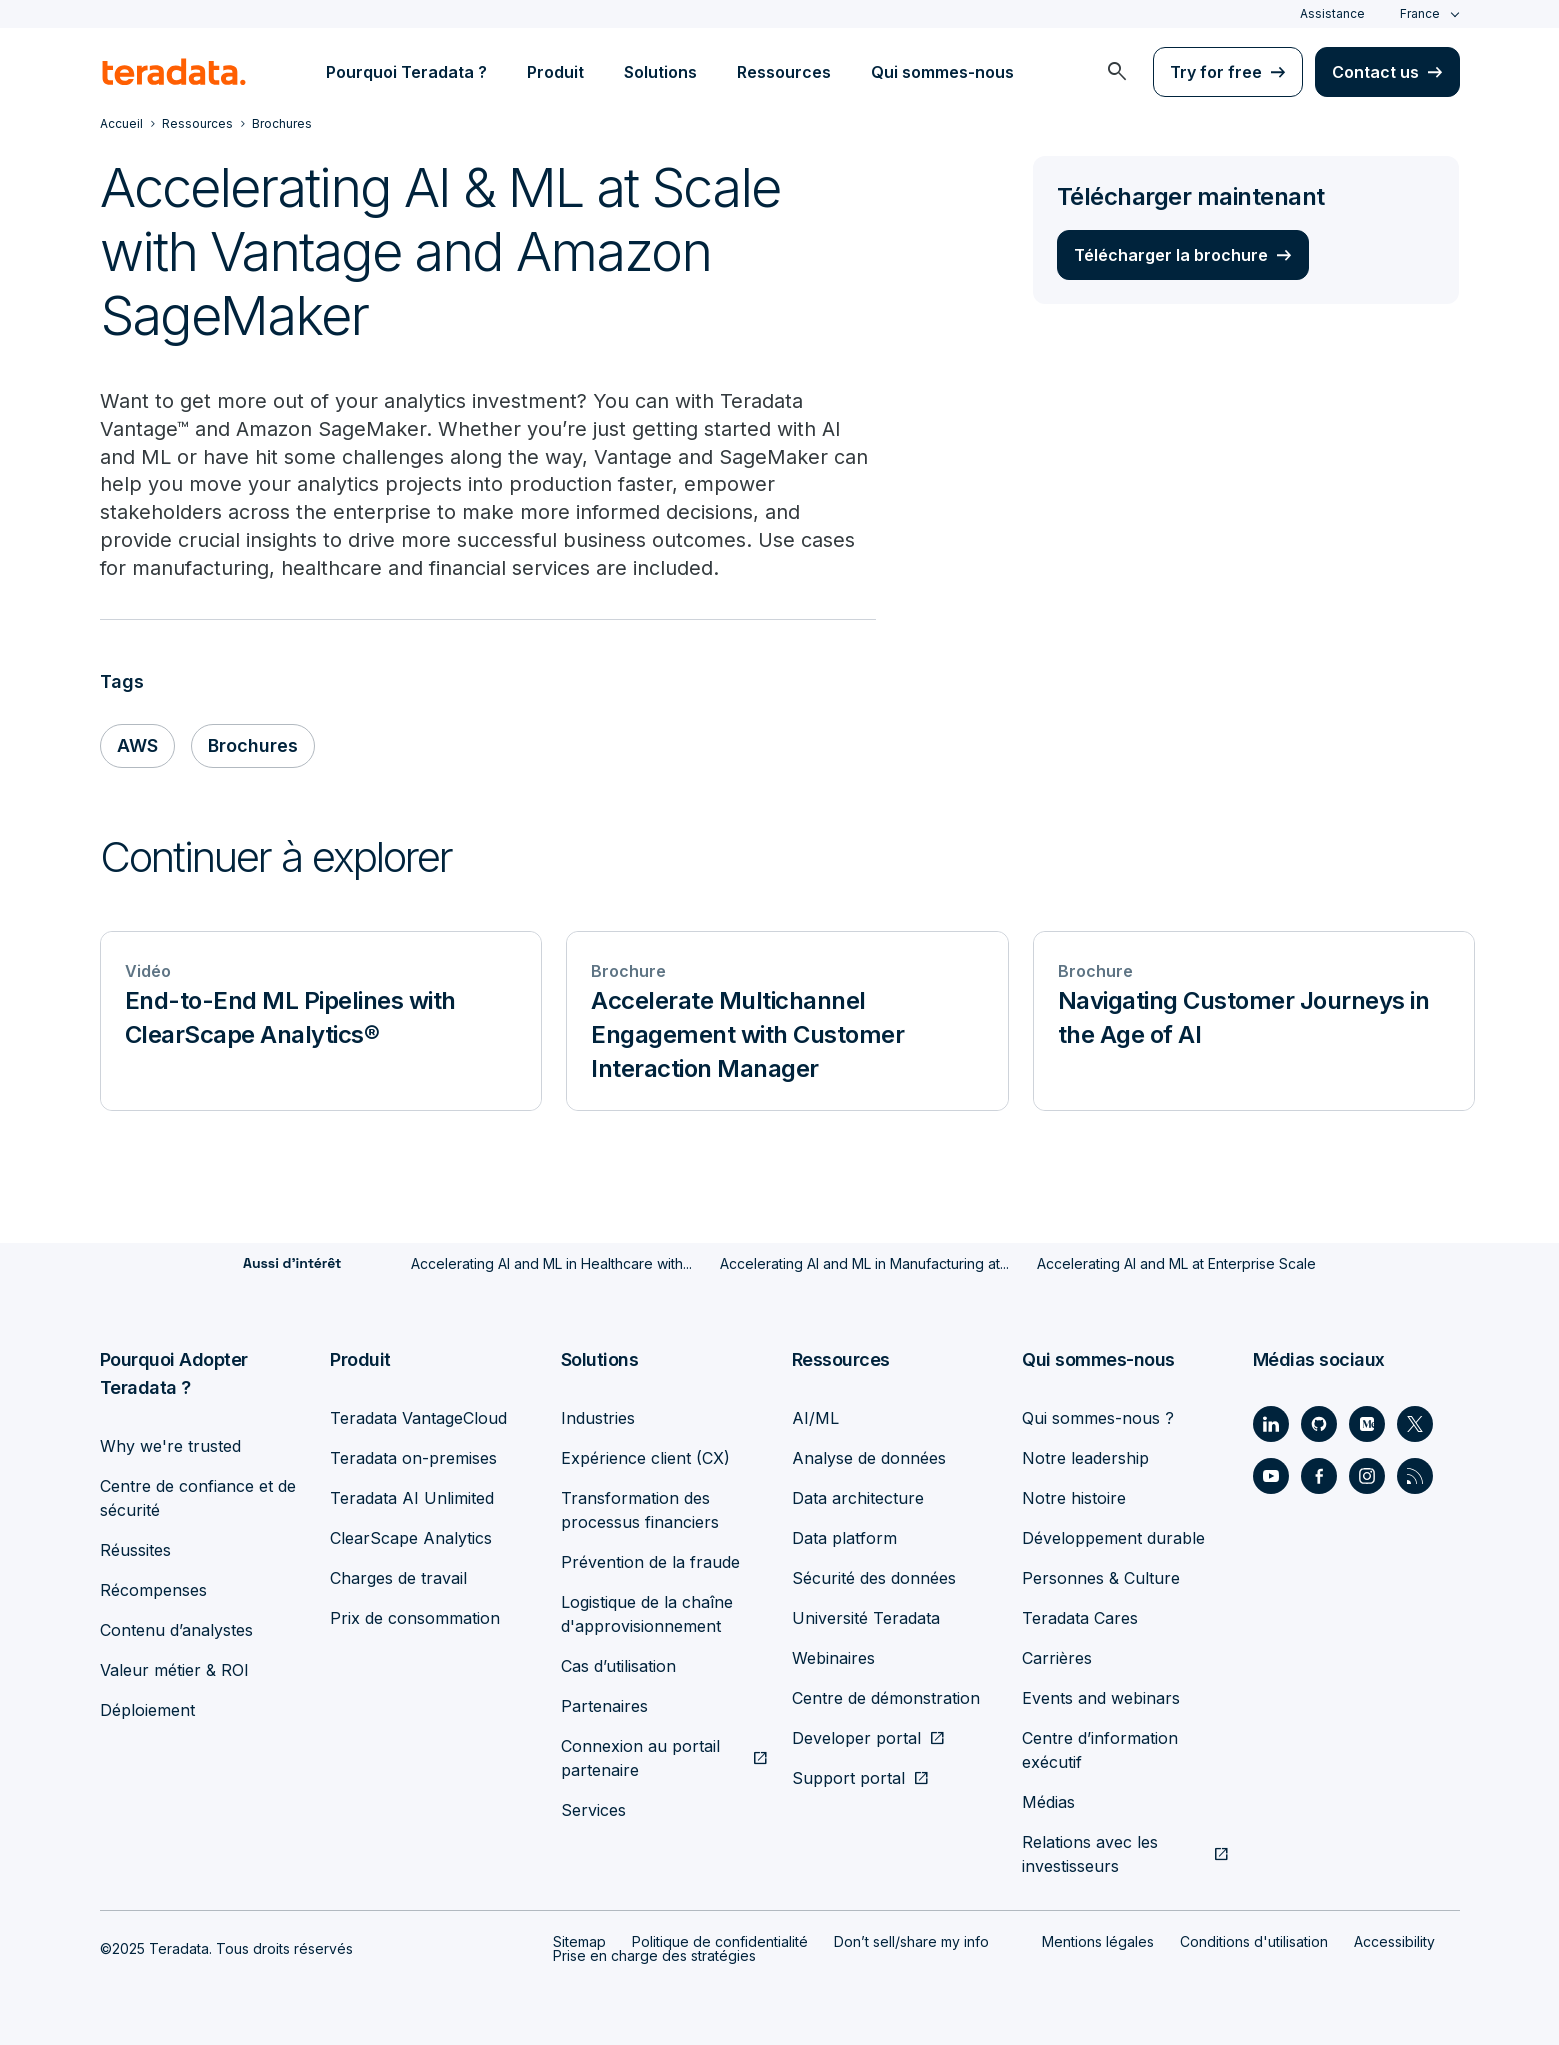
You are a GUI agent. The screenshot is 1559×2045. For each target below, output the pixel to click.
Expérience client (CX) (645, 1458)
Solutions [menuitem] (660, 72)
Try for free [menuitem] (1216, 72)
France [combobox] (1420, 13)
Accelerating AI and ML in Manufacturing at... (864, 1264)
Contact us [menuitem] (1375, 72)
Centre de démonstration (886, 1698)
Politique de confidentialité (720, 1941)
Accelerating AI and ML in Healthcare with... (551, 1264)
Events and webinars (1101, 1698)
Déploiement (147, 1710)
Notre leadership (1085, 1458)
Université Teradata (866, 1618)
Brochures (253, 746)
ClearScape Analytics (411, 1538)
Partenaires (604, 1706)
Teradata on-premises (413, 1458)
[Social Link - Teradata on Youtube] (1271, 1476)
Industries (598, 1418)
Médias (1048, 1802)
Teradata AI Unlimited (412, 1498)
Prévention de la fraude (650, 1562)
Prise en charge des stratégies (654, 1955)
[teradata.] (174, 72)
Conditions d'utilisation (1254, 1941)
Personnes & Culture (1101, 1578)
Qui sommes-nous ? (1098, 1418)
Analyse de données (869, 1458)
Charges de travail (398, 1578)
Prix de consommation (415, 1618)
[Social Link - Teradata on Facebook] (1319, 1476)
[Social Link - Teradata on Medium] (1367, 1424)
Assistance (1332, 13)
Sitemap (579, 1941)
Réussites (135, 1550)
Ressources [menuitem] (784, 72)
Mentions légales (1098, 1941)
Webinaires (833, 1658)
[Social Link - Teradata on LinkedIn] (1271, 1424)
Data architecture (858, 1498)
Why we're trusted (170, 1446)
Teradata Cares (1080, 1618)
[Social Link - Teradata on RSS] (1415, 1476)
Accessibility (1394, 1941)
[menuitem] (1117, 72)
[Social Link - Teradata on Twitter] (1415, 1424)
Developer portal (856, 1738)
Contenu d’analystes (176, 1630)
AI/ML (815, 1418)
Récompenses (153, 1590)
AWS (137, 746)
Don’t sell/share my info (911, 1941)
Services (593, 1810)
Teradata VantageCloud (418, 1418)
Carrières (1057, 1658)
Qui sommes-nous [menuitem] (942, 72)
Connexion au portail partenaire (640, 1758)
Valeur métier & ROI (174, 1670)
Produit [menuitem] (555, 72)
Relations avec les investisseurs (1090, 1854)
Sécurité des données (874, 1578)
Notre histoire (1074, 1498)
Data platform (844, 1538)
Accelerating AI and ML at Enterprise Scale (1176, 1264)
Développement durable (1113, 1538)
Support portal (848, 1778)
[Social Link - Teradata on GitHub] (1319, 1424)
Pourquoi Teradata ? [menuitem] (406, 72)
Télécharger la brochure (1171, 255)
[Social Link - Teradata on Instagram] (1367, 1476)
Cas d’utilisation (618, 1666)
